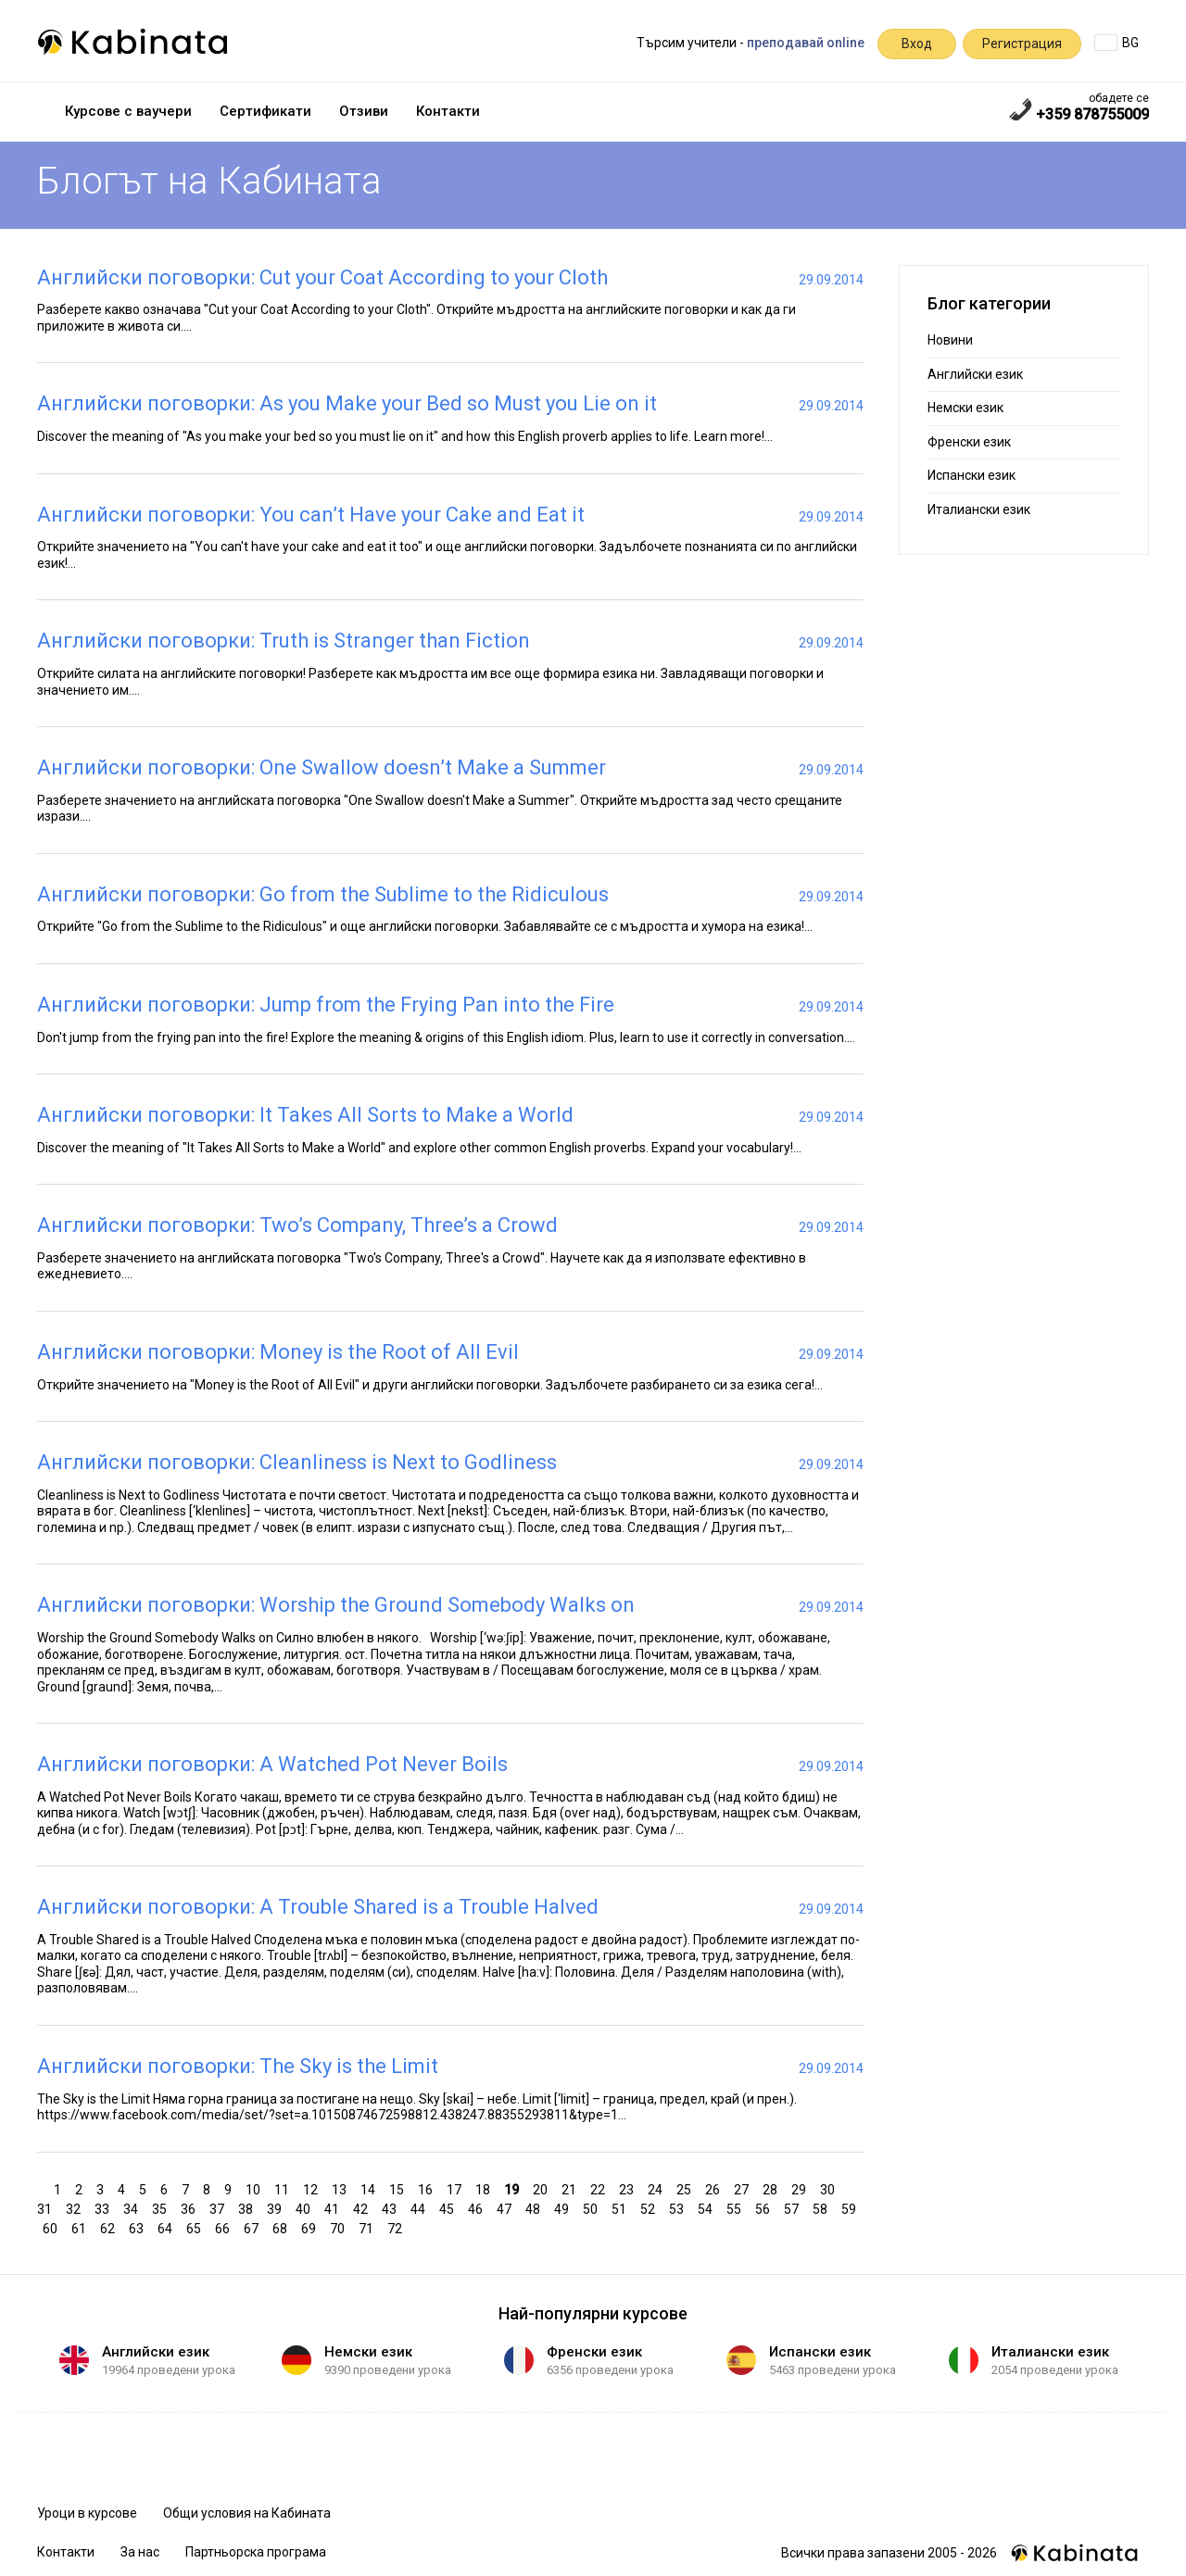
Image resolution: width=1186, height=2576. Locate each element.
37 (219, 2208)
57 (793, 2208)
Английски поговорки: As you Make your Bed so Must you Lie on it (347, 403)
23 (628, 2188)
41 (334, 2208)
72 (397, 2227)
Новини (950, 340)
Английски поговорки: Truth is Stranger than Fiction (283, 640)
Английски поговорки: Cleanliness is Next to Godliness (297, 1462)
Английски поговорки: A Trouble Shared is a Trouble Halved (318, 1906)
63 (138, 2227)
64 (167, 2227)
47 (506, 2208)
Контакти (448, 111)
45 (449, 2208)
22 (600, 2188)
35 (161, 2208)
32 (75, 2208)
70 (339, 2227)
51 (621, 2208)
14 (370, 2188)
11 (284, 2188)
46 (477, 2208)
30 (829, 2188)
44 (420, 2208)
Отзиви (363, 111)
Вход (917, 43)
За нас (139, 2552)
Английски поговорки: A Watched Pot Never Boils (272, 1764)
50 (592, 2208)
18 (485, 2188)
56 (765, 2208)
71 (368, 2227)
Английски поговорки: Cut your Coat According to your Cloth (322, 277)
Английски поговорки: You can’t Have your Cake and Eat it (311, 514)
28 (772, 2188)
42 (362, 2208)
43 (391, 2208)
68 (282, 2227)
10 (255, 2188)
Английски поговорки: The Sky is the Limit (237, 2066)
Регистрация (1022, 43)
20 (542, 2188)
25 (686, 2188)
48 (535, 2208)
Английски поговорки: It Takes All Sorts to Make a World (305, 1114)
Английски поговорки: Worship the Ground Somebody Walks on (336, 1604)
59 (851, 2208)
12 (312, 2188)
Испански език (971, 475)
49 (563, 2208)
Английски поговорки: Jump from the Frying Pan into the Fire (325, 1004)
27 (743, 2188)
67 (253, 2227)
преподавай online (805, 42)
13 (341, 2188)
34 (133, 2208)
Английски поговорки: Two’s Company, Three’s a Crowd (297, 1225)
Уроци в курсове (87, 2513)
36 (190, 2208)
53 (678, 2208)
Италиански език (978, 509)
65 (196, 2227)
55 (736, 2208)
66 (224, 2227)
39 (276, 2208)
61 (81, 2227)
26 (714, 2188)
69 (311, 2227)
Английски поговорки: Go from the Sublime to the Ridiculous (323, 894)
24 (657, 2188)
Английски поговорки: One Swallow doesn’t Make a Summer (321, 767)
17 (456, 2188)
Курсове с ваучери (128, 111)
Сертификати (265, 111)
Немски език (965, 407)
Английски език (975, 374)
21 (571, 2188)
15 (399, 2188)
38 (248, 2208)
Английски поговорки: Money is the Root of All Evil (278, 1351)
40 (305, 2208)
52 (650, 2208)
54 (707, 2208)
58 (822, 2208)
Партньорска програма (255, 2552)
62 (109, 2227)
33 (104, 2208)
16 (427, 2188)
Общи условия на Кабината (247, 2513)
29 (801, 2188)
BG (1116, 42)
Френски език (969, 441)
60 (52, 2227)
